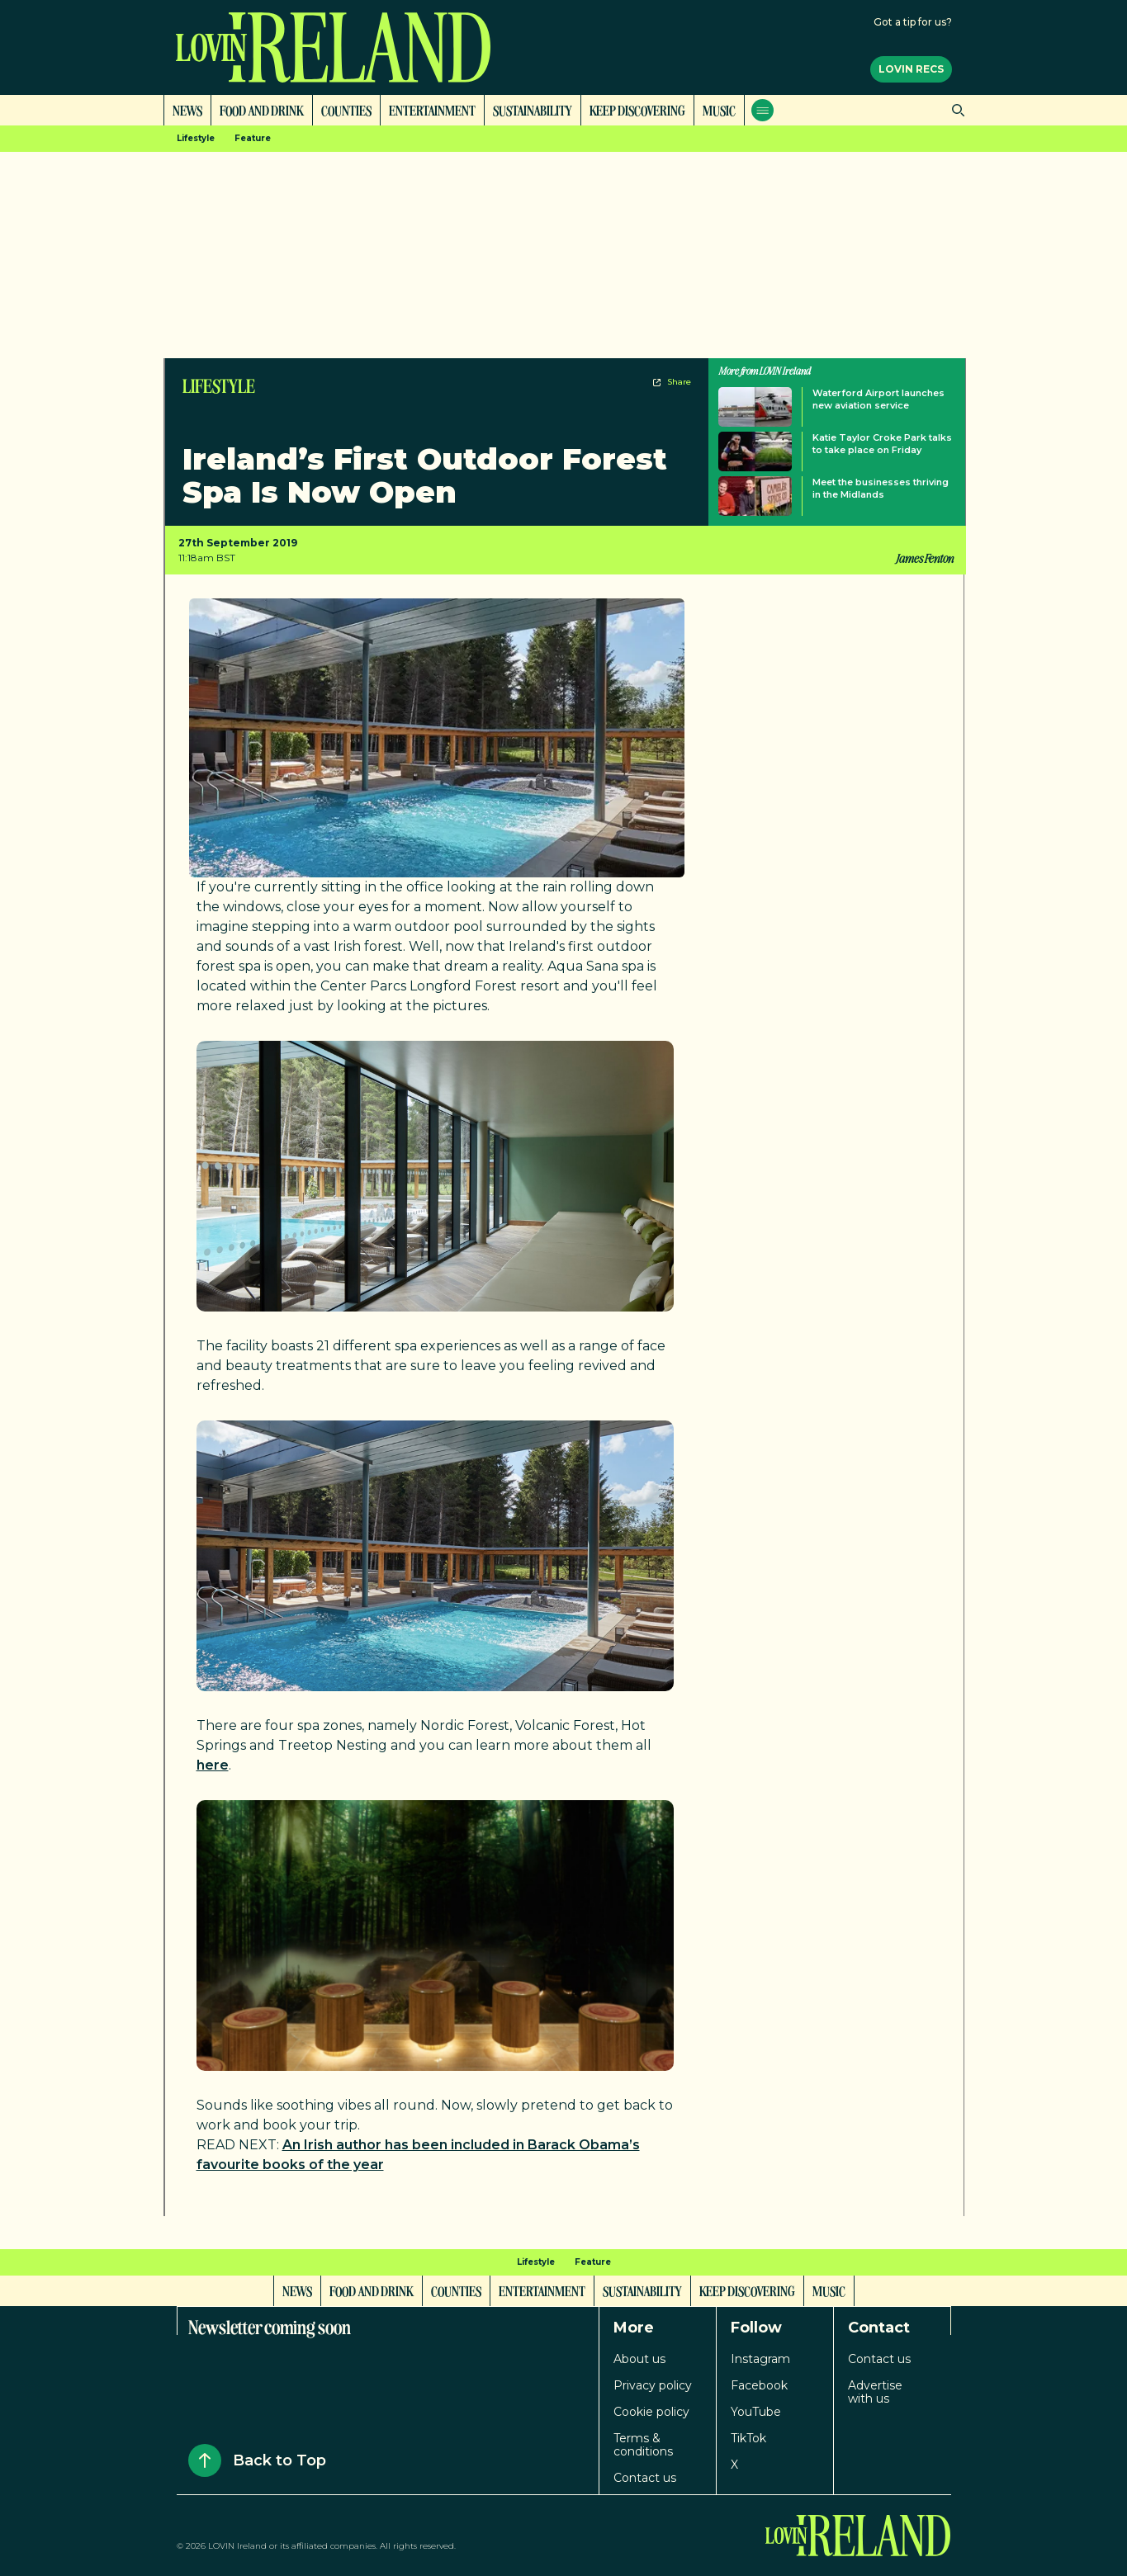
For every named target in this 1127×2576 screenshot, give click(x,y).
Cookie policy (651, 2411)
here (213, 1765)
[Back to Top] (204, 2460)
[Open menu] (762, 110)
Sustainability (532, 110)
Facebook (759, 2385)
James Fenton (924, 558)
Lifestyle (196, 138)
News (187, 110)
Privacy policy (652, 2385)
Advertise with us (875, 2392)
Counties (346, 110)
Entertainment (432, 110)
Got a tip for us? (913, 22)
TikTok (748, 2438)
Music (719, 110)
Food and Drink (262, 110)
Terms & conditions (643, 2445)
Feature (252, 138)
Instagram (760, 2359)
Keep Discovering (637, 110)
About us (639, 2359)
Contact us (644, 2477)
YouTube (756, 2411)
